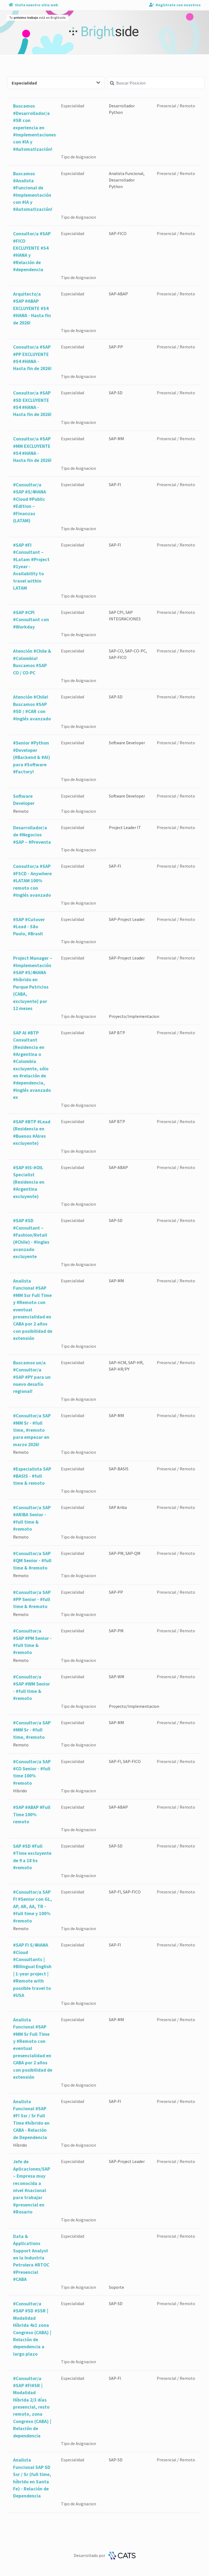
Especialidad (56, 83)
